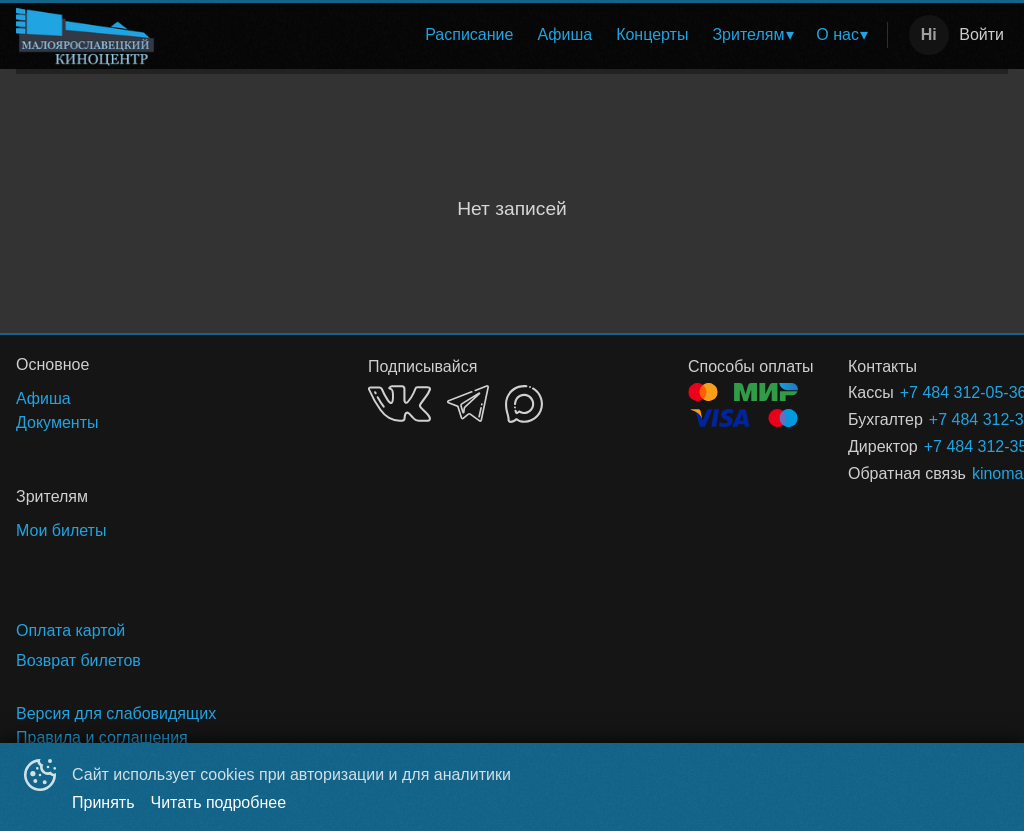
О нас (837, 34)
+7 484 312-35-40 (944, 419)
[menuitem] (469, 35)
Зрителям (748, 34)
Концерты (652, 34)
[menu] (524, 35)
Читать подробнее (219, 802)
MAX (524, 404)
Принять (103, 802)
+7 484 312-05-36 (930, 392)
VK (399, 403)
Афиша (564, 34)
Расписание (469, 34)
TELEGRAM (468, 403)
